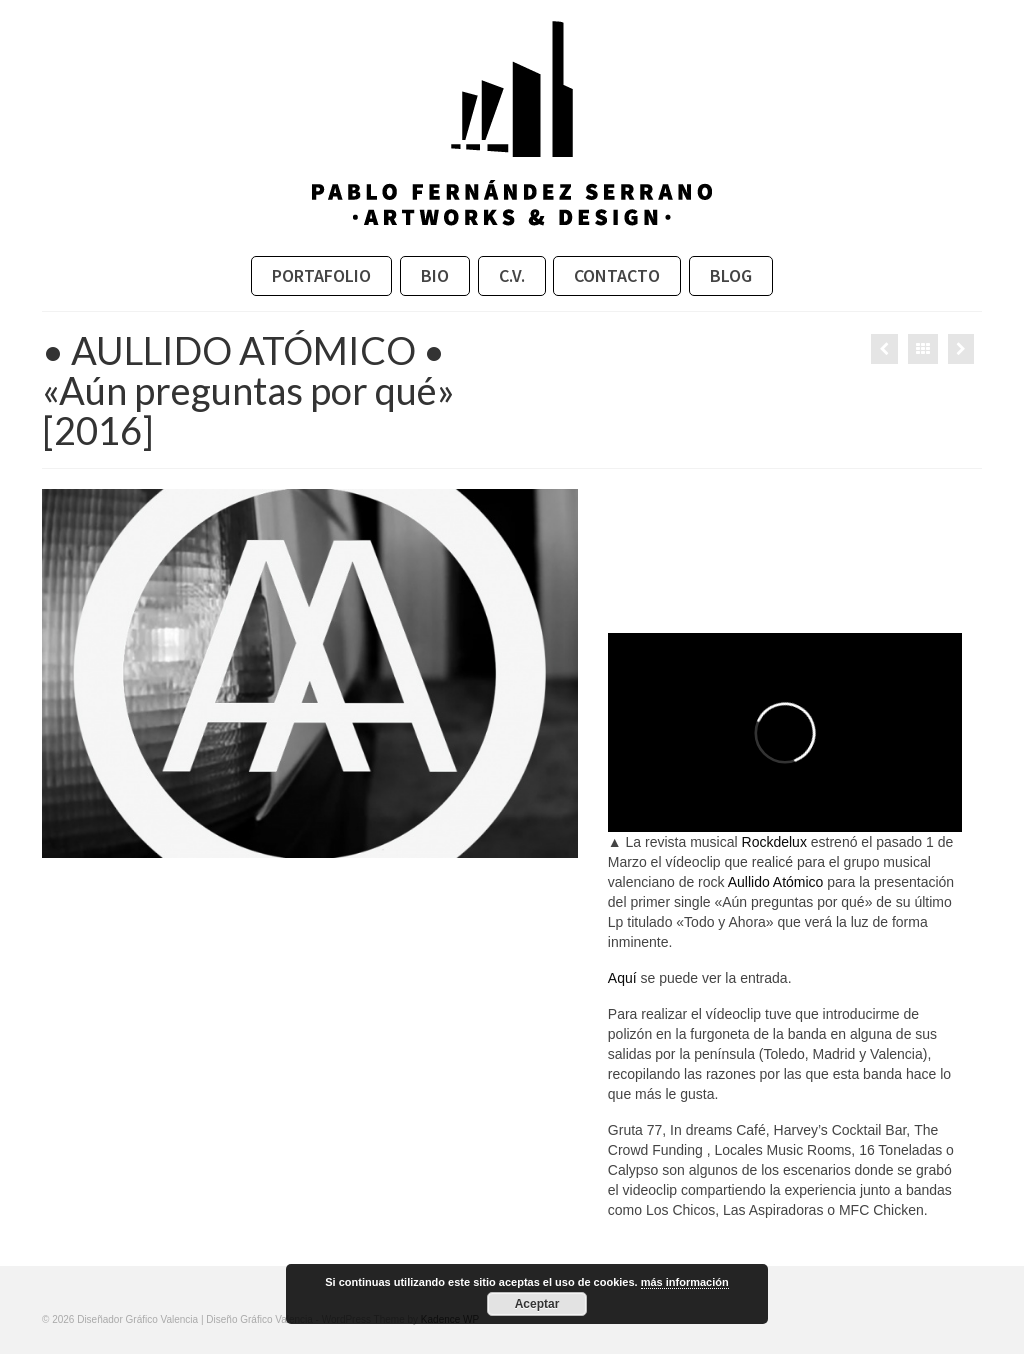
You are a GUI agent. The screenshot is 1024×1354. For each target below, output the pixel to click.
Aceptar (537, 1304)
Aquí (622, 978)
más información (685, 1282)
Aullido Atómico (776, 882)
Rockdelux (774, 842)
